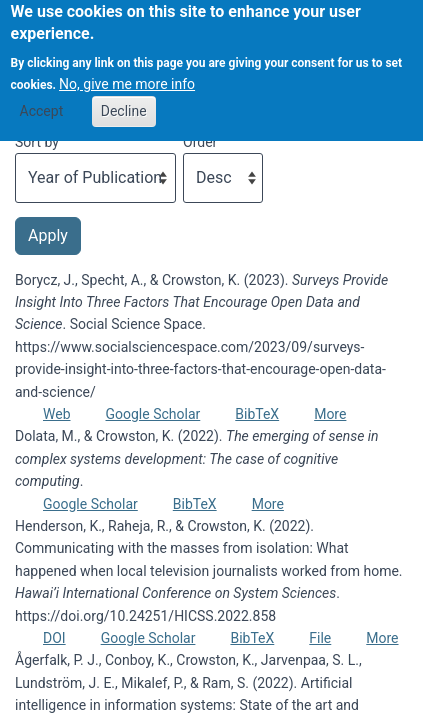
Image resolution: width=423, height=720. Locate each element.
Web (57, 414)
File (320, 638)
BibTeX (257, 414)
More (330, 414)
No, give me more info (127, 73)
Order (200, 142)
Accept (42, 100)
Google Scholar (153, 414)
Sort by (37, 142)
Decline (124, 100)
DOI (54, 638)
